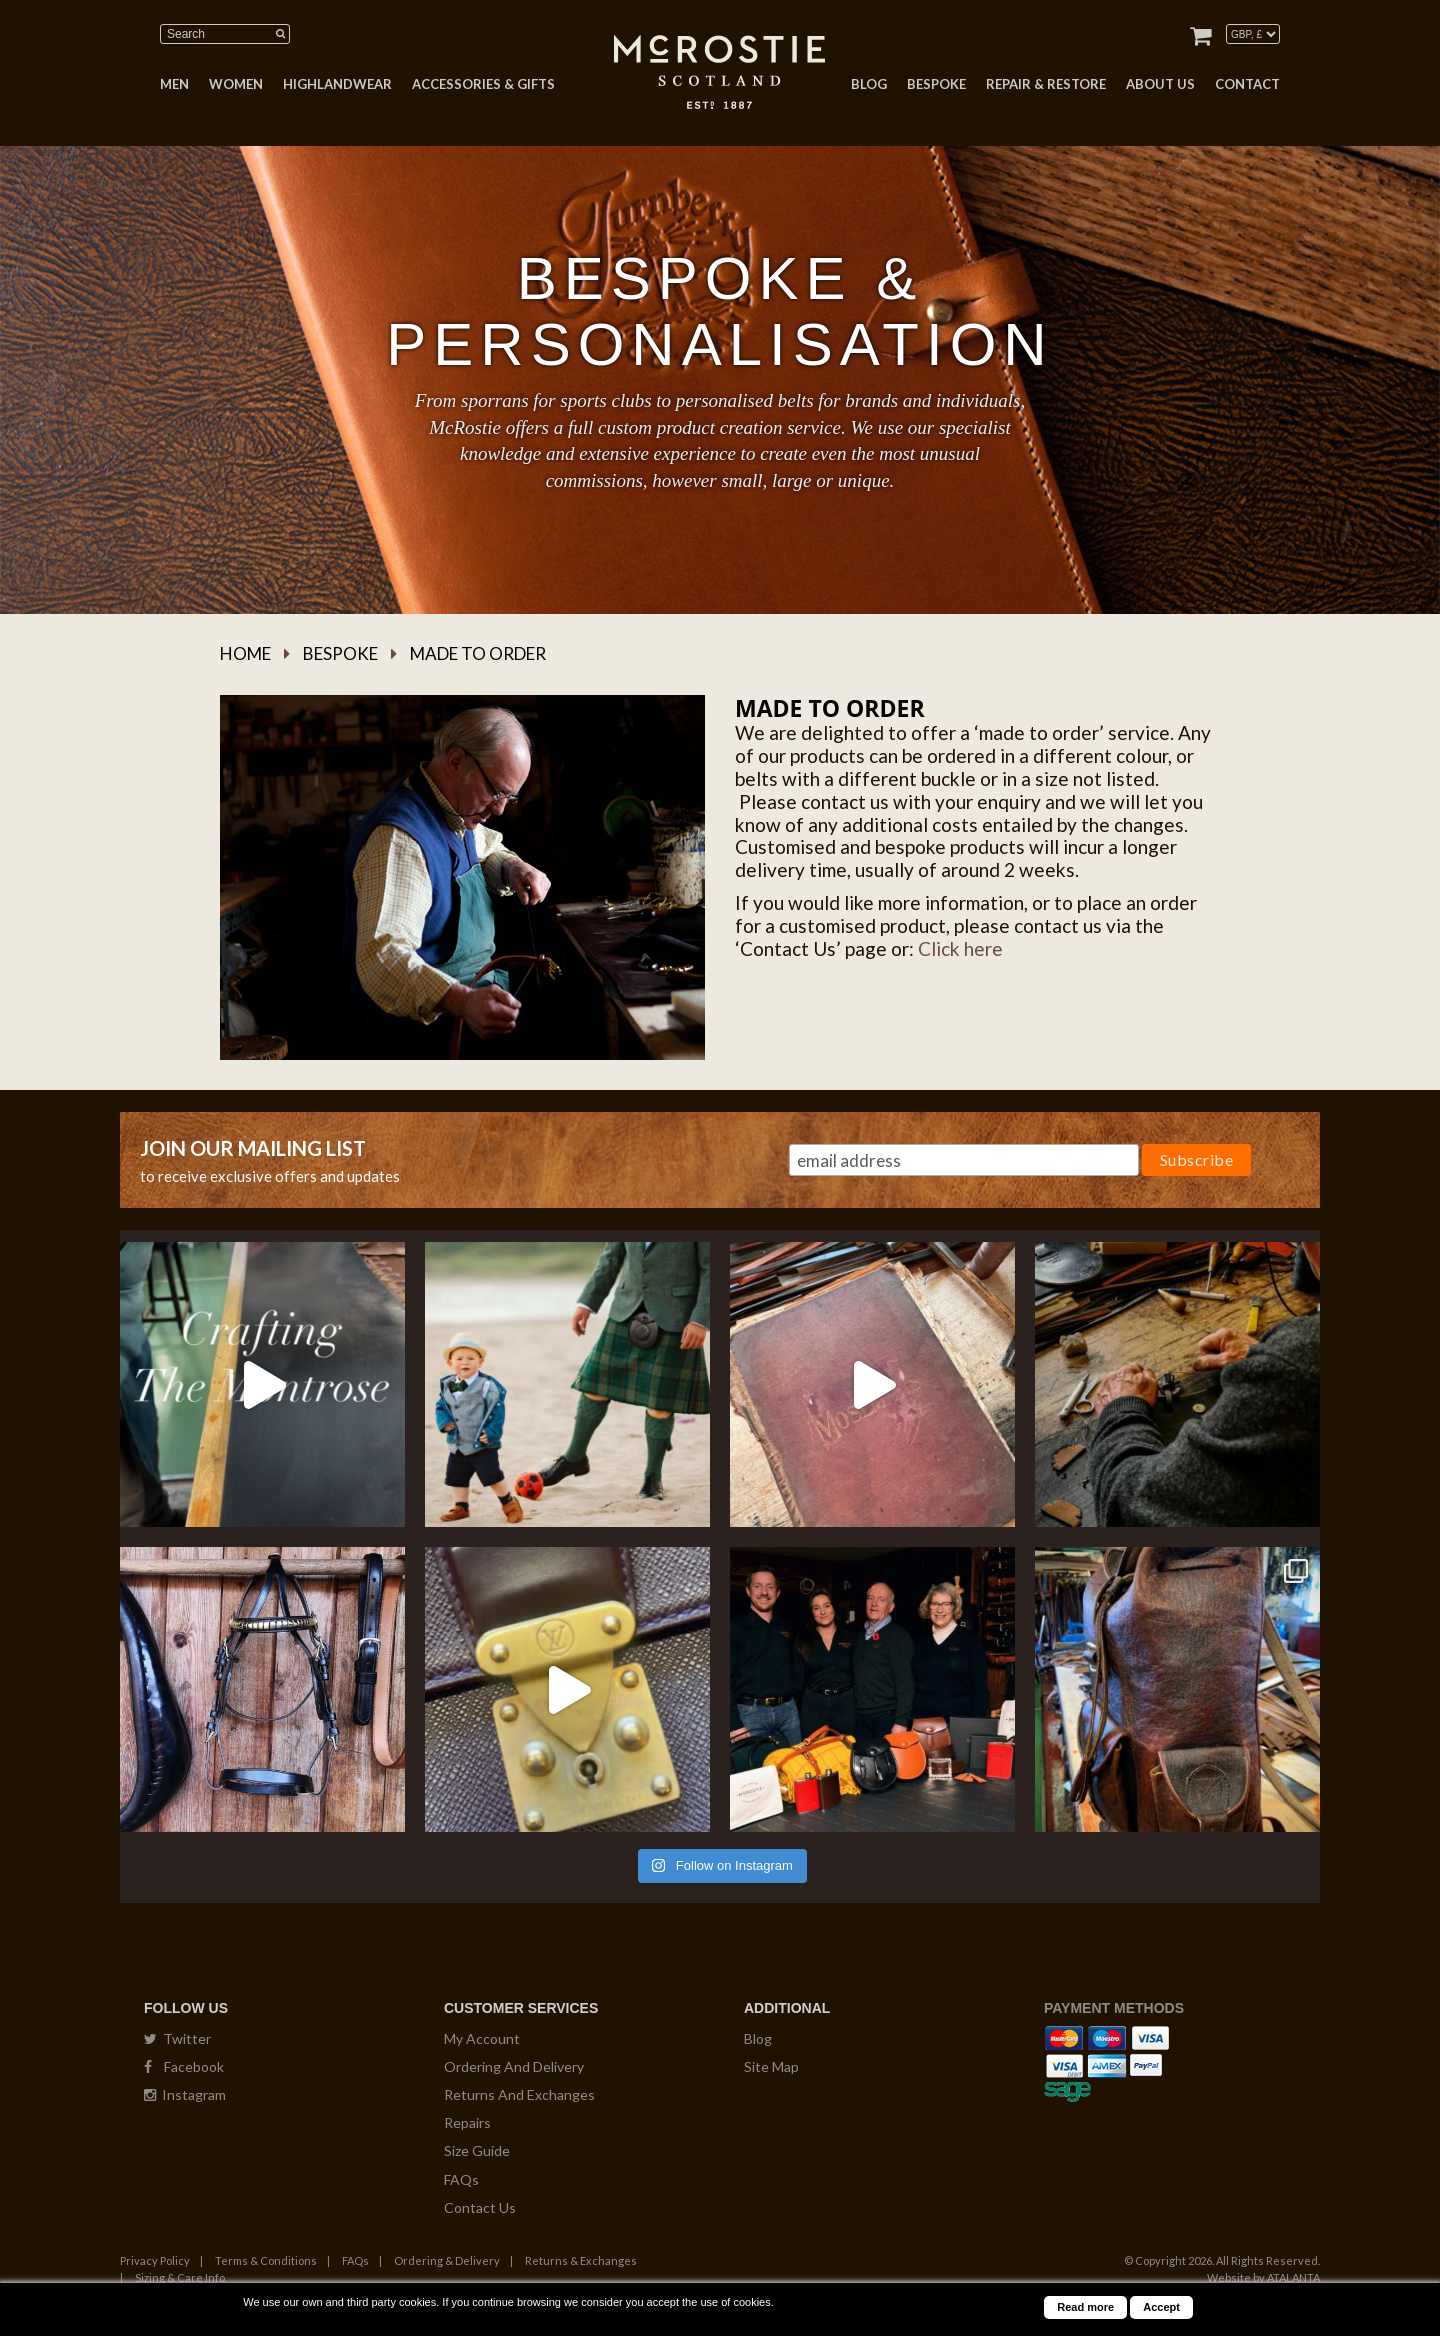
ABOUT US (1160, 84)
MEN (174, 84)
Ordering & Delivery (447, 2260)
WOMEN (236, 84)
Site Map (771, 2066)
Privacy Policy (155, 2260)
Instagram (185, 2094)
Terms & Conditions (266, 2260)
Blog (758, 2038)
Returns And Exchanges (519, 2094)
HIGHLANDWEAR (337, 84)
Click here (960, 948)
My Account (482, 2038)
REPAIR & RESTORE (1046, 84)
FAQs (461, 2179)
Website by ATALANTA (1263, 2277)
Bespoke (340, 653)
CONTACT (1247, 84)
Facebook (184, 2066)
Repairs (467, 2122)
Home (245, 653)
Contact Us (480, 2207)
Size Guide (477, 2150)
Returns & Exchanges (581, 2260)
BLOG (869, 84)
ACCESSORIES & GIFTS (483, 84)
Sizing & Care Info (180, 2277)
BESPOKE (936, 84)
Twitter (177, 2038)
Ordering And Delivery (514, 2066)
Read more (1085, 2307)
